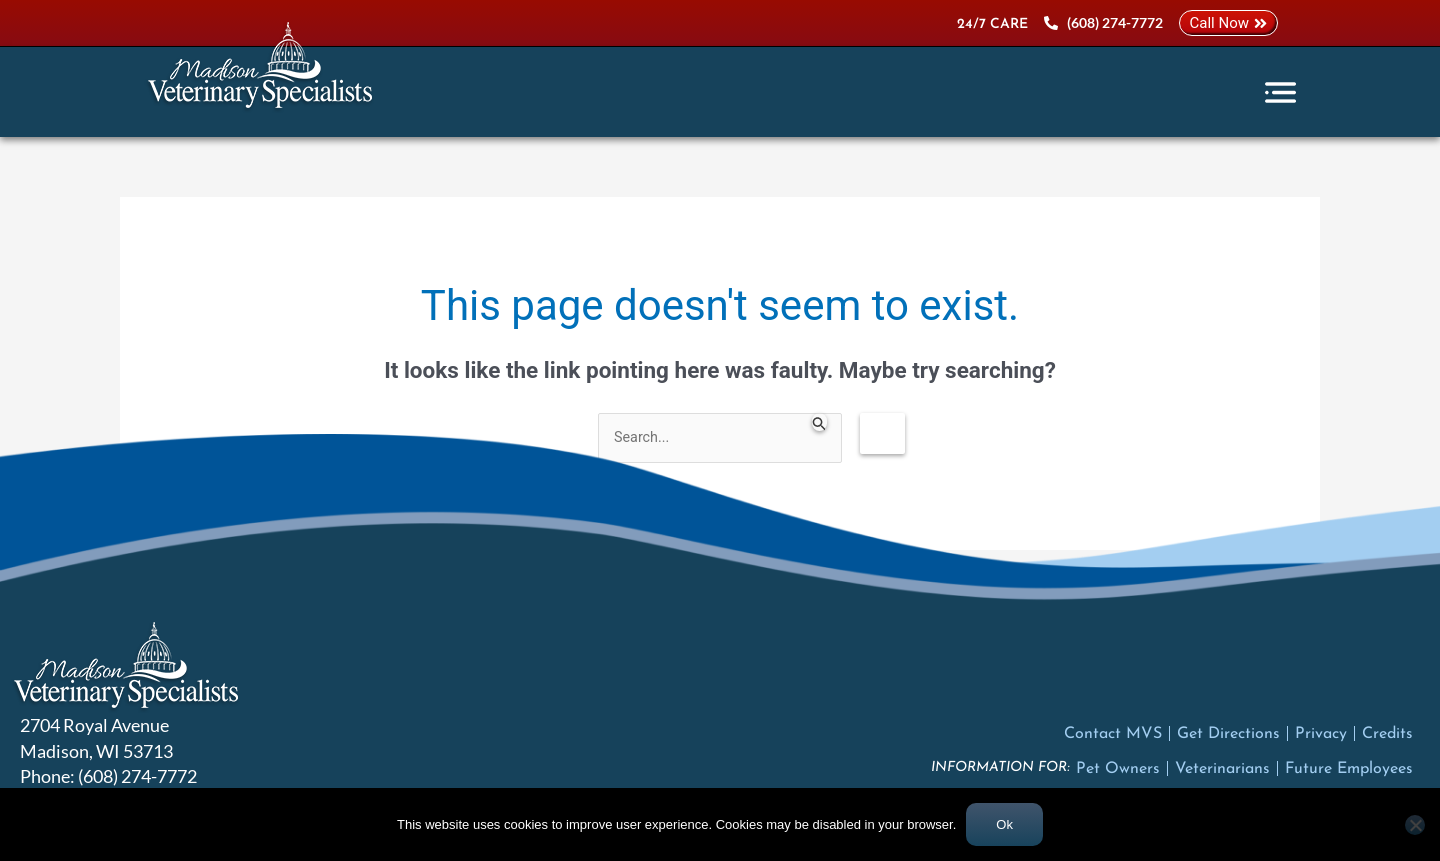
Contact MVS (1113, 735)
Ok (1004, 824)
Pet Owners (1118, 770)
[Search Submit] (828, 422)
